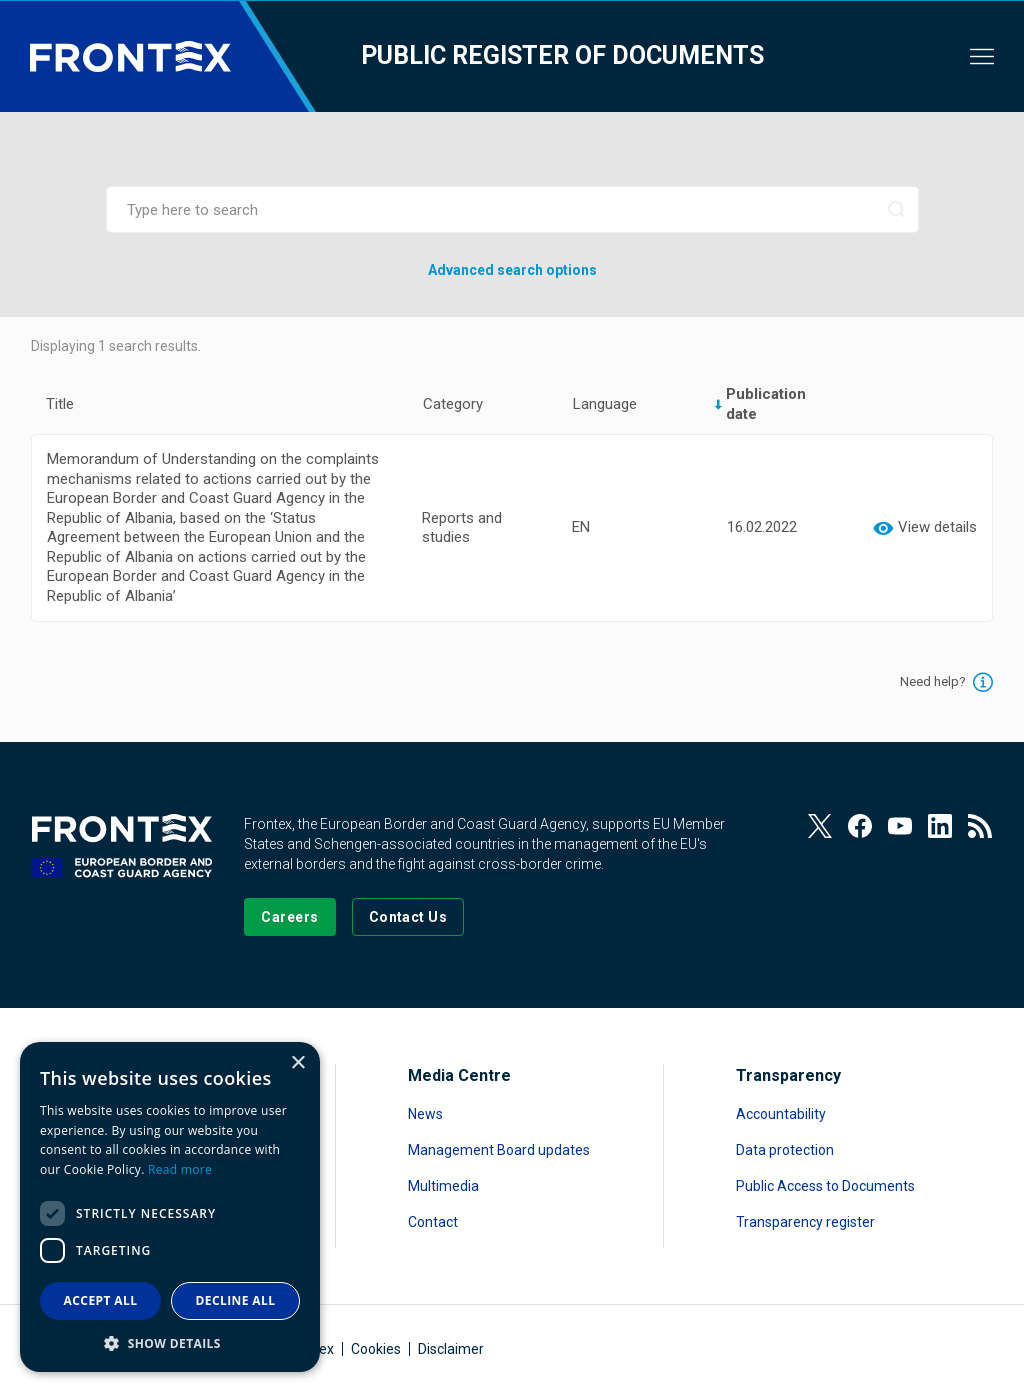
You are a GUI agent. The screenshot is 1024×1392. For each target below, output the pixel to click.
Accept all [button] (101, 1300)
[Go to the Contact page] (408, 917)
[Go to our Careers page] (289, 917)
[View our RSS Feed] (980, 826)
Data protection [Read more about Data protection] (785, 1150)
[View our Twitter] (820, 826)
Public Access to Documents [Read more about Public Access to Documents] (825, 1186)
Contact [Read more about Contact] (433, 1222)
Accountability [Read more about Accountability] (781, 1114)
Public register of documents (562, 55)
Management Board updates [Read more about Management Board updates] (499, 1150)
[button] (170, 1342)
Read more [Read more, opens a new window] (180, 1169)
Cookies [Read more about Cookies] (376, 1349)
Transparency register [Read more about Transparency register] (805, 1222)
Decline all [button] (236, 1300)
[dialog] (170, 1207)
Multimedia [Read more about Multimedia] (443, 1186)
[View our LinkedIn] (940, 826)
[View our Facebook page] (860, 826)
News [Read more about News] (425, 1114)
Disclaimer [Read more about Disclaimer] (451, 1349)
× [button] (297, 1063)
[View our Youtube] (900, 826)
